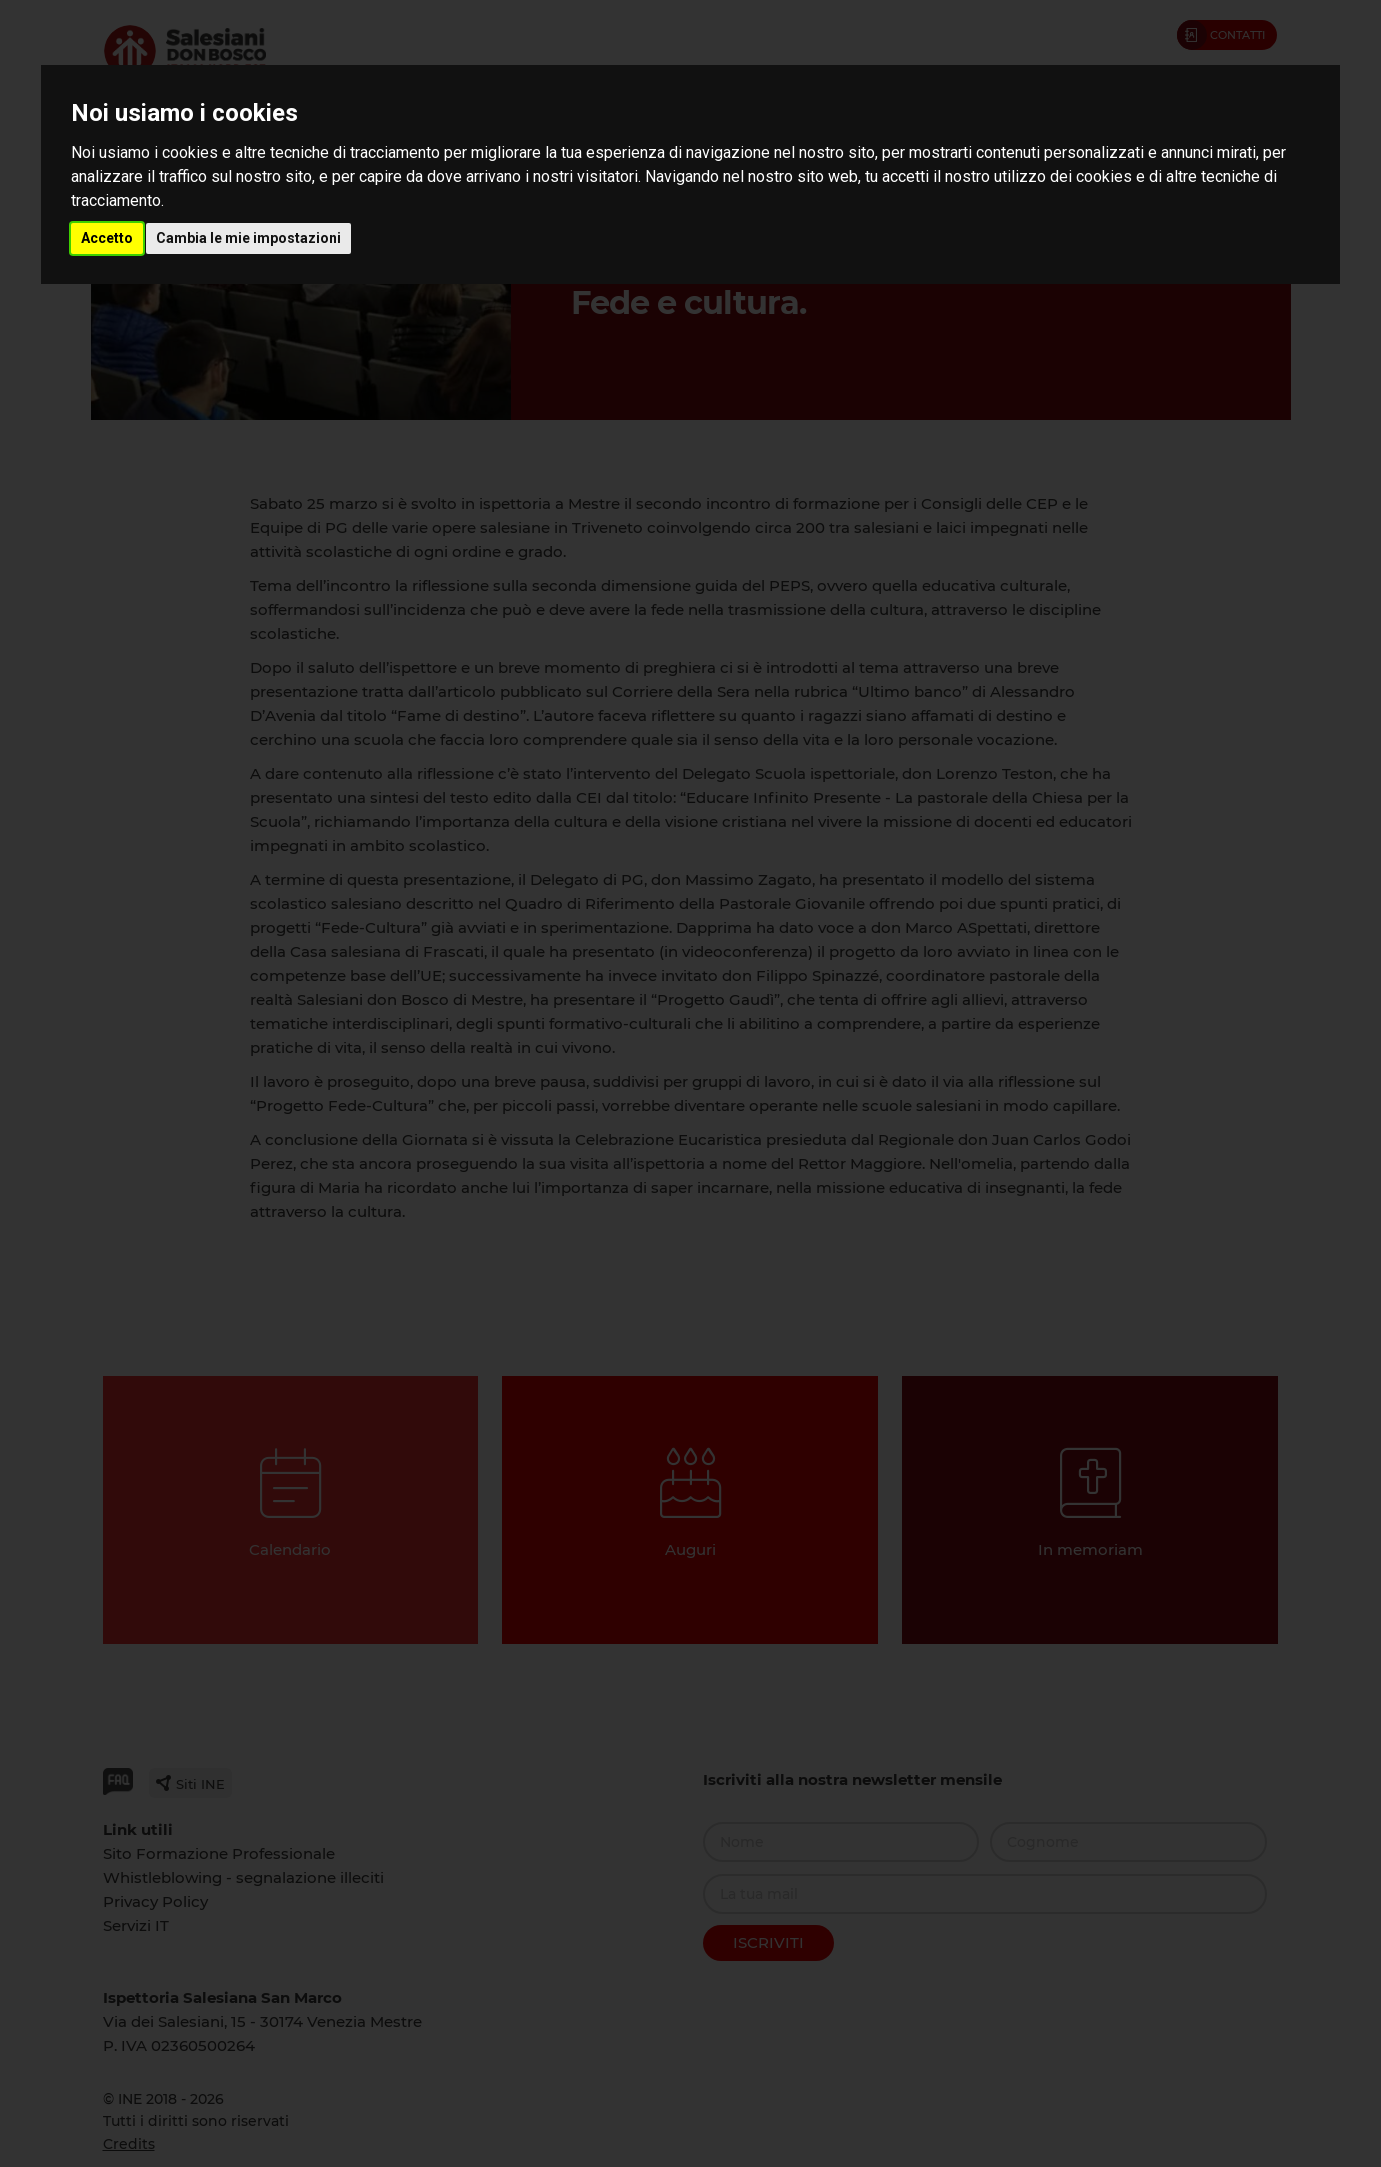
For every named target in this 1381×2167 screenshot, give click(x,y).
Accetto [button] (107, 238)
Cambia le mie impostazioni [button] (248, 238)
